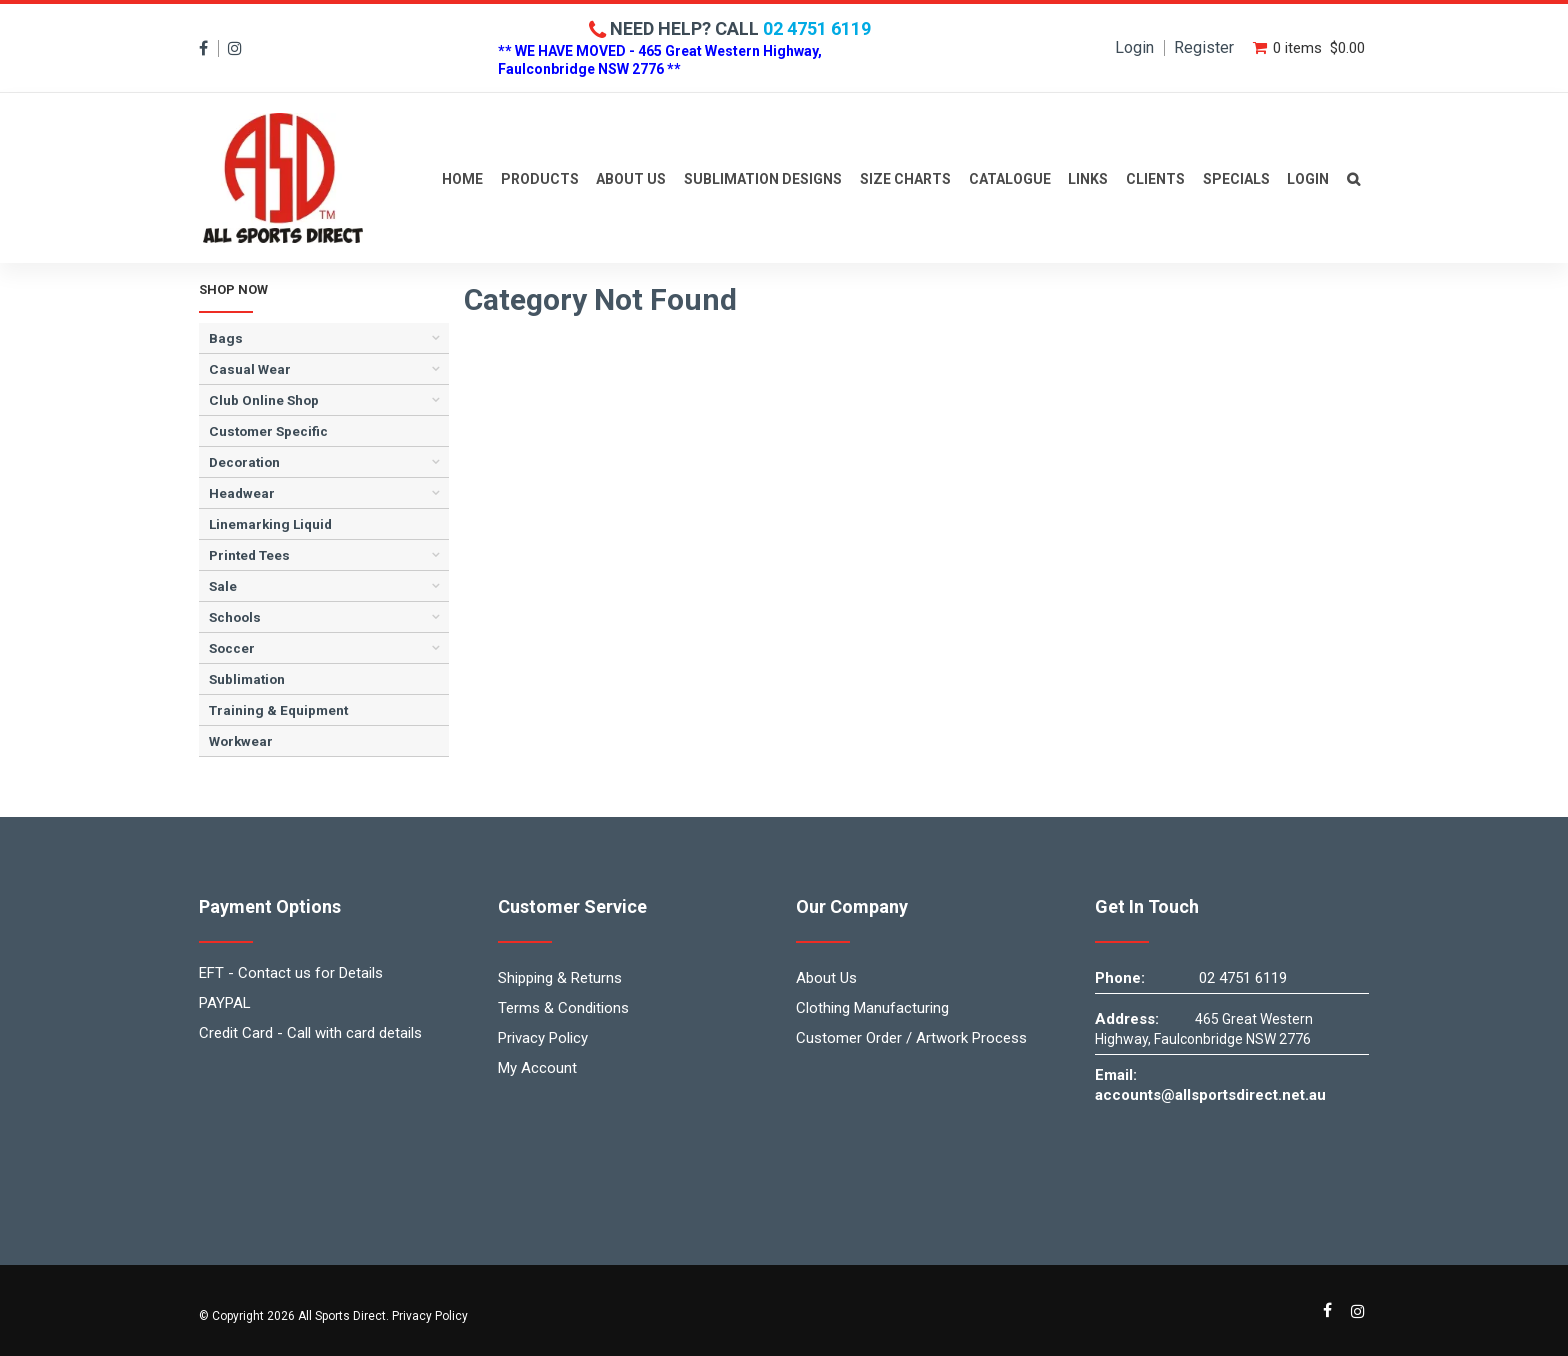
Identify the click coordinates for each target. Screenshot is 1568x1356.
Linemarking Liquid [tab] (270, 524)
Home (462, 179)
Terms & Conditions (563, 1008)
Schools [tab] (235, 617)
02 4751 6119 (817, 28)
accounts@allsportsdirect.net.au (1210, 1095)
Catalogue (1010, 179)
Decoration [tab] (244, 462)
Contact (1353, 178)
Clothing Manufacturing (872, 1008)
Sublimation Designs (763, 179)
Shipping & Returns (560, 978)
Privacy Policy (543, 1038)
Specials (1236, 179)
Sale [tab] (223, 586)
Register (1204, 48)
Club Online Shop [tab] (264, 400)
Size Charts (905, 179)
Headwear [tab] (242, 493)
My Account (537, 1068)
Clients (1155, 179)
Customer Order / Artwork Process (911, 1038)
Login (1134, 48)
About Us (631, 179)
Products (540, 179)
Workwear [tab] (241, 741)
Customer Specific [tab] (268, 431)
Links (1088, 179)
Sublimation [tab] (247, 679)
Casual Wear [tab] (250, 369)
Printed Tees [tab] (249, 555)
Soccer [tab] (232, 648)
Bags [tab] (226, 338)
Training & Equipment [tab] (278, 710)
